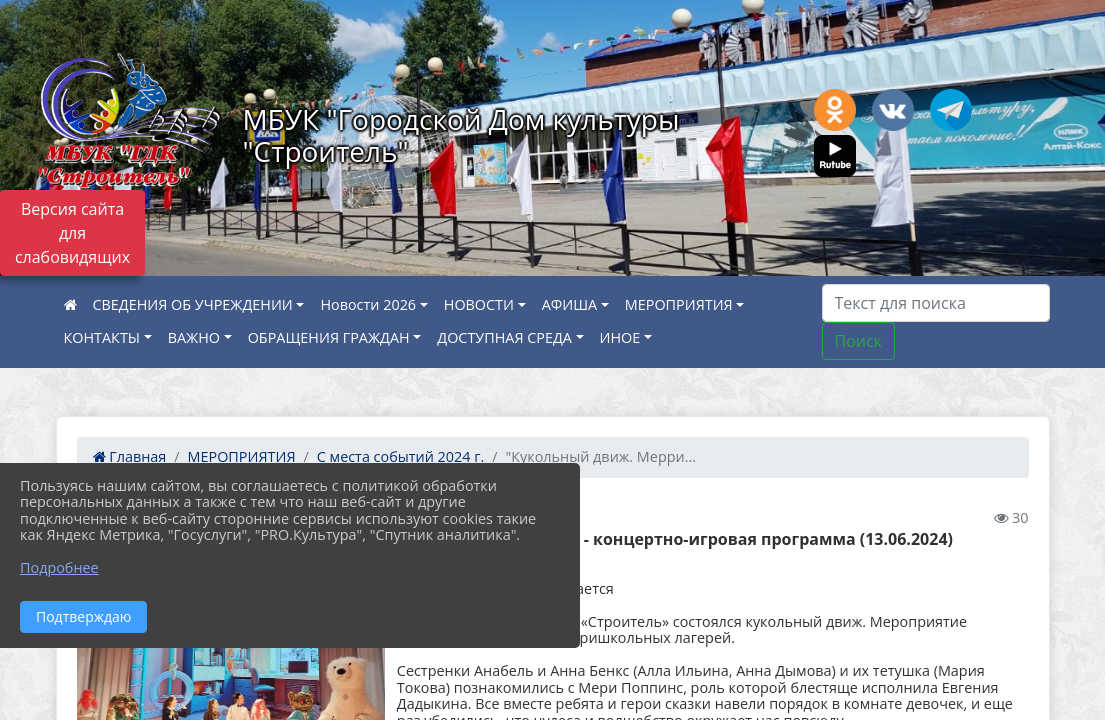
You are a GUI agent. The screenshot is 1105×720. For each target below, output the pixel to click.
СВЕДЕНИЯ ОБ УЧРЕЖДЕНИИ (193, 304)
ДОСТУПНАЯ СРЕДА (504, 337)
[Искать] (936, 303)
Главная (130, 456)
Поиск (858, 341)
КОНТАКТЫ (102, 337)
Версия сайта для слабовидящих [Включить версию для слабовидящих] (72, 233)
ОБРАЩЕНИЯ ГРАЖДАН (329, 337)
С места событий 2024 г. (400, 456)
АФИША (569, 304)
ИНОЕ (620, 337)
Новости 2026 (368, 304)
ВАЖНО (194, 337)
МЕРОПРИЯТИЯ (679, 304)
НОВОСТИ (479, 304)
